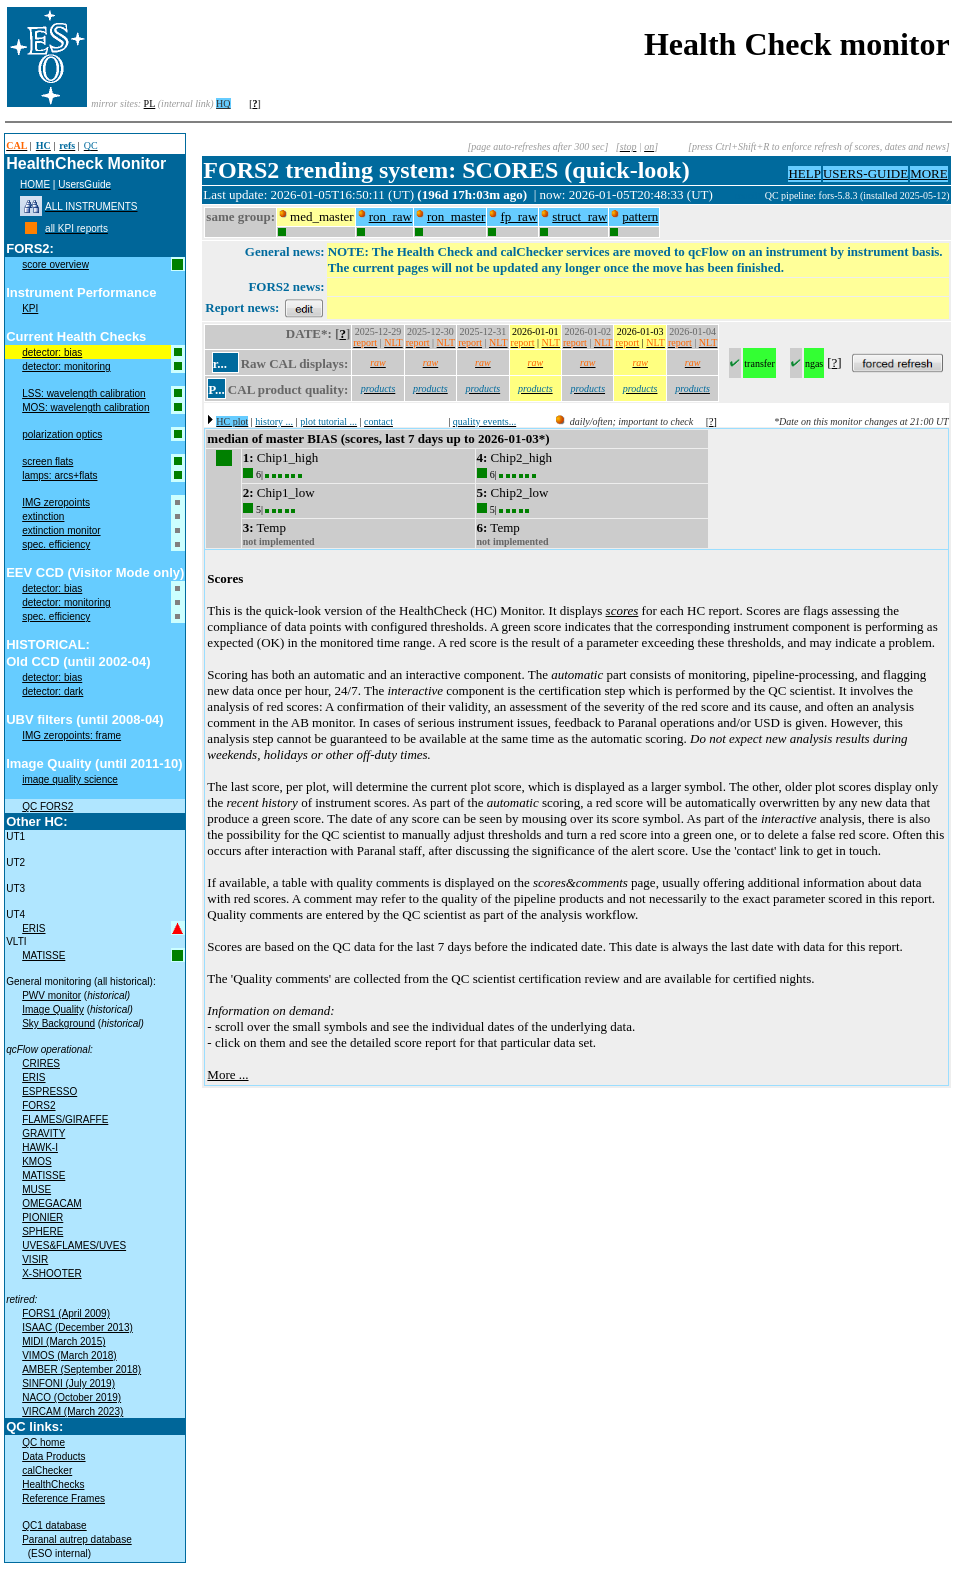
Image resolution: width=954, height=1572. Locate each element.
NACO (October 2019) (71, 1397)
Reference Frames (63, 1498)
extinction (43, 516)
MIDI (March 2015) (63, 1341)
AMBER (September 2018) (81, 1369)
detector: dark (52, 691)
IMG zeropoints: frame (71, 735)
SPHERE (42, 1231)
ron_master (456, 216)
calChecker (47, 1470)
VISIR (35, 1259)
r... (220, 363)
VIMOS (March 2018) (69, 1355)
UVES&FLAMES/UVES (74, 1245)
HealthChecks (53, 1484)
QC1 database (54, 1525)
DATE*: (309, 333)
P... (216, 389)
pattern (640, 216)
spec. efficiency (56, 544)
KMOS (36, 1161)
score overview (55, 264)
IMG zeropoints (56, 502)
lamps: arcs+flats (59, 475)
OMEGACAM (51, 1203)
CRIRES (41, 1063)
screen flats (47, 461)
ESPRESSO (49, 1091)
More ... (227, 1074)
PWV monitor (51, 995)
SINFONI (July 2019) (68, 1383)
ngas (814, 363)
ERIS (33, 928)
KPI (30, 308)
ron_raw (390, 216)
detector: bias (52, 352)
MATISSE (43, 955)
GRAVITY (43, 1133)
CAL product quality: (288, 389)
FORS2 (38, 1105)
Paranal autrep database (77, 1539)
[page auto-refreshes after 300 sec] (537, 146)
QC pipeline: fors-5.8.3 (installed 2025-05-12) (857, 195)
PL (150, 103)
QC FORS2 (47, 806)
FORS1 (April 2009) (66, 1313)
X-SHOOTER (51, 1273)
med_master (322, 216)
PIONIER (42, 1217)
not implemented (279, 541)
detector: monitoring (66, 366)
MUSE (36, 1189)
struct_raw (579, 216)
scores (622, 610)
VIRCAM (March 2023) (72, 1411)
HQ (223, 103)
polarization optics (62, 434)
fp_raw (518, 216)
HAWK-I (40, 1147)
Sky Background (58, 1023)
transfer (759, 363)
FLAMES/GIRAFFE (65, 1119)
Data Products (53, 1456)
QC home (43, 1442)
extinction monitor (61, 530)
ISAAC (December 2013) (77, 1327)
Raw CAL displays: (295, 363)
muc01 (750, 195)
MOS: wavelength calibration (85, 407)
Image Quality (53, 1009)
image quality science (70, 779)
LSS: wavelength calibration (83, 393)
